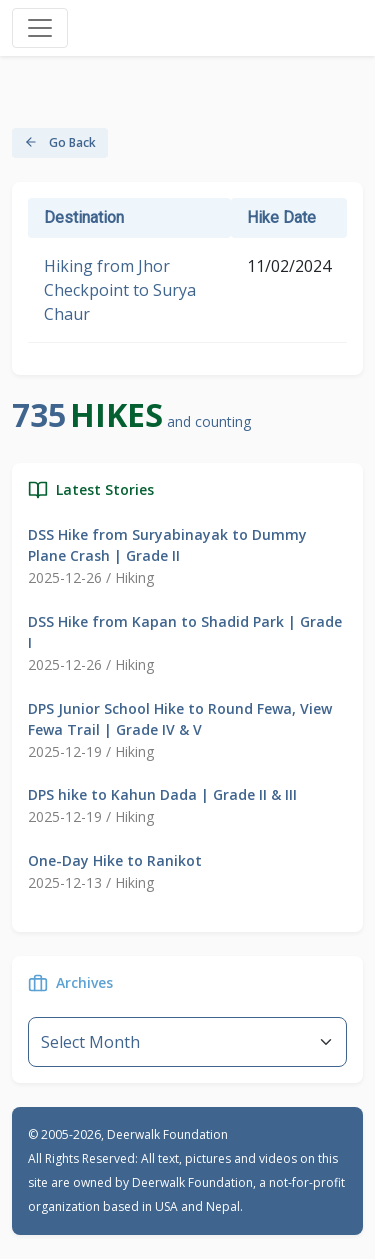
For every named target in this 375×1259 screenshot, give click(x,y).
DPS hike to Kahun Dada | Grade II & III (162, 794)
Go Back (60, 142)
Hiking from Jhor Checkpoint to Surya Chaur (120, 290)
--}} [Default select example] (187, 1042)
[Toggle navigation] (40, 28)
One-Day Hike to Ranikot (115, 860)
